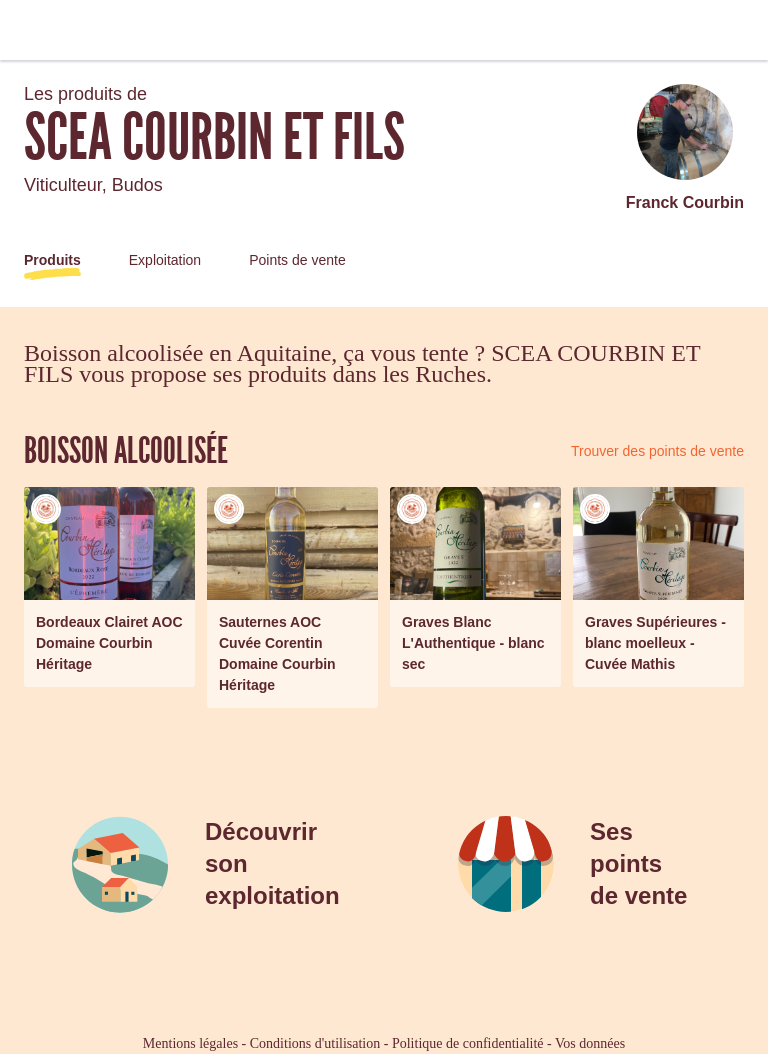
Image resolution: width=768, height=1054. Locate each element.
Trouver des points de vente (657, 451)
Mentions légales (190, 1043)
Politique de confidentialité (468, 1043)
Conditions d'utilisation (315, 1043)
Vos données (590, 1043)
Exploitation (165, 260)
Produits (52, 260)
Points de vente (297, 260)
